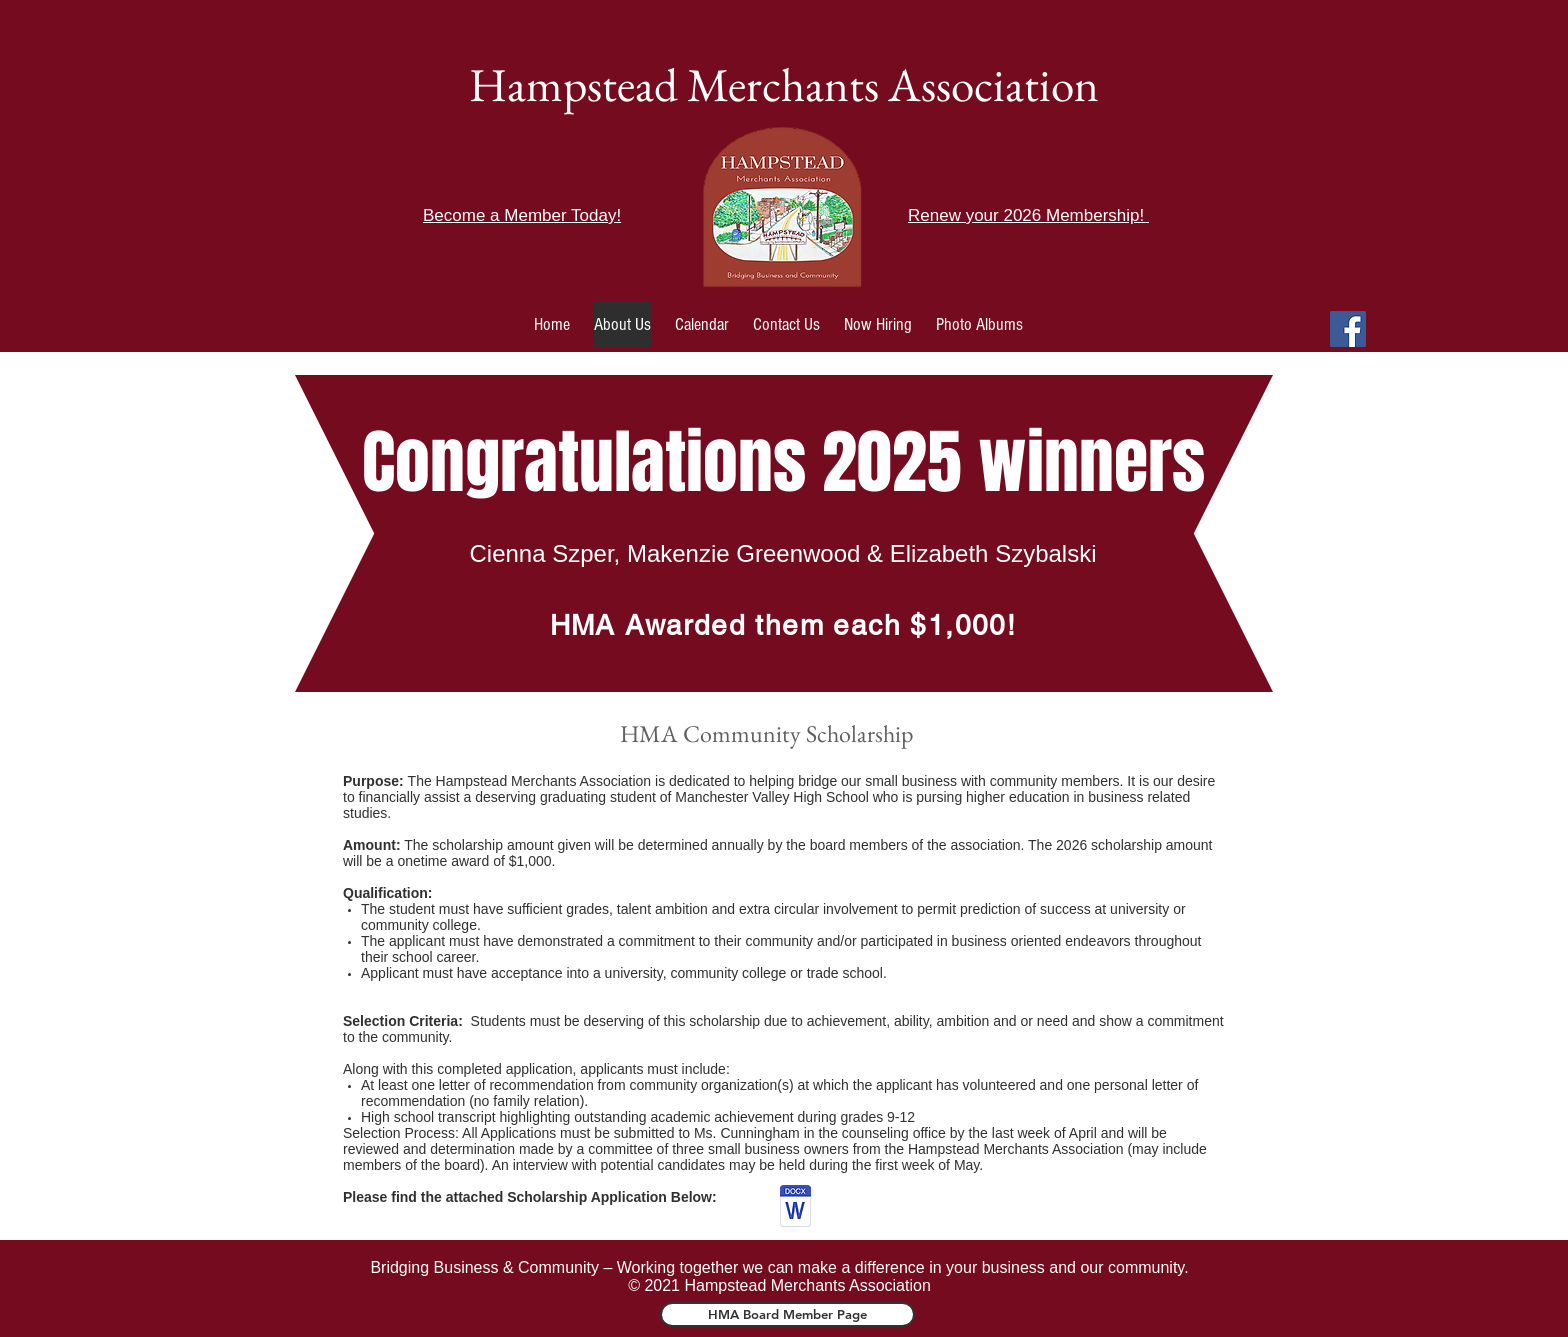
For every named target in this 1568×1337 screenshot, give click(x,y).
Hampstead (573, 84)
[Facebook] (1348, 329)
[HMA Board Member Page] (787, 1314)
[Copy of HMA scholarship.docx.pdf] (795, 1208)
